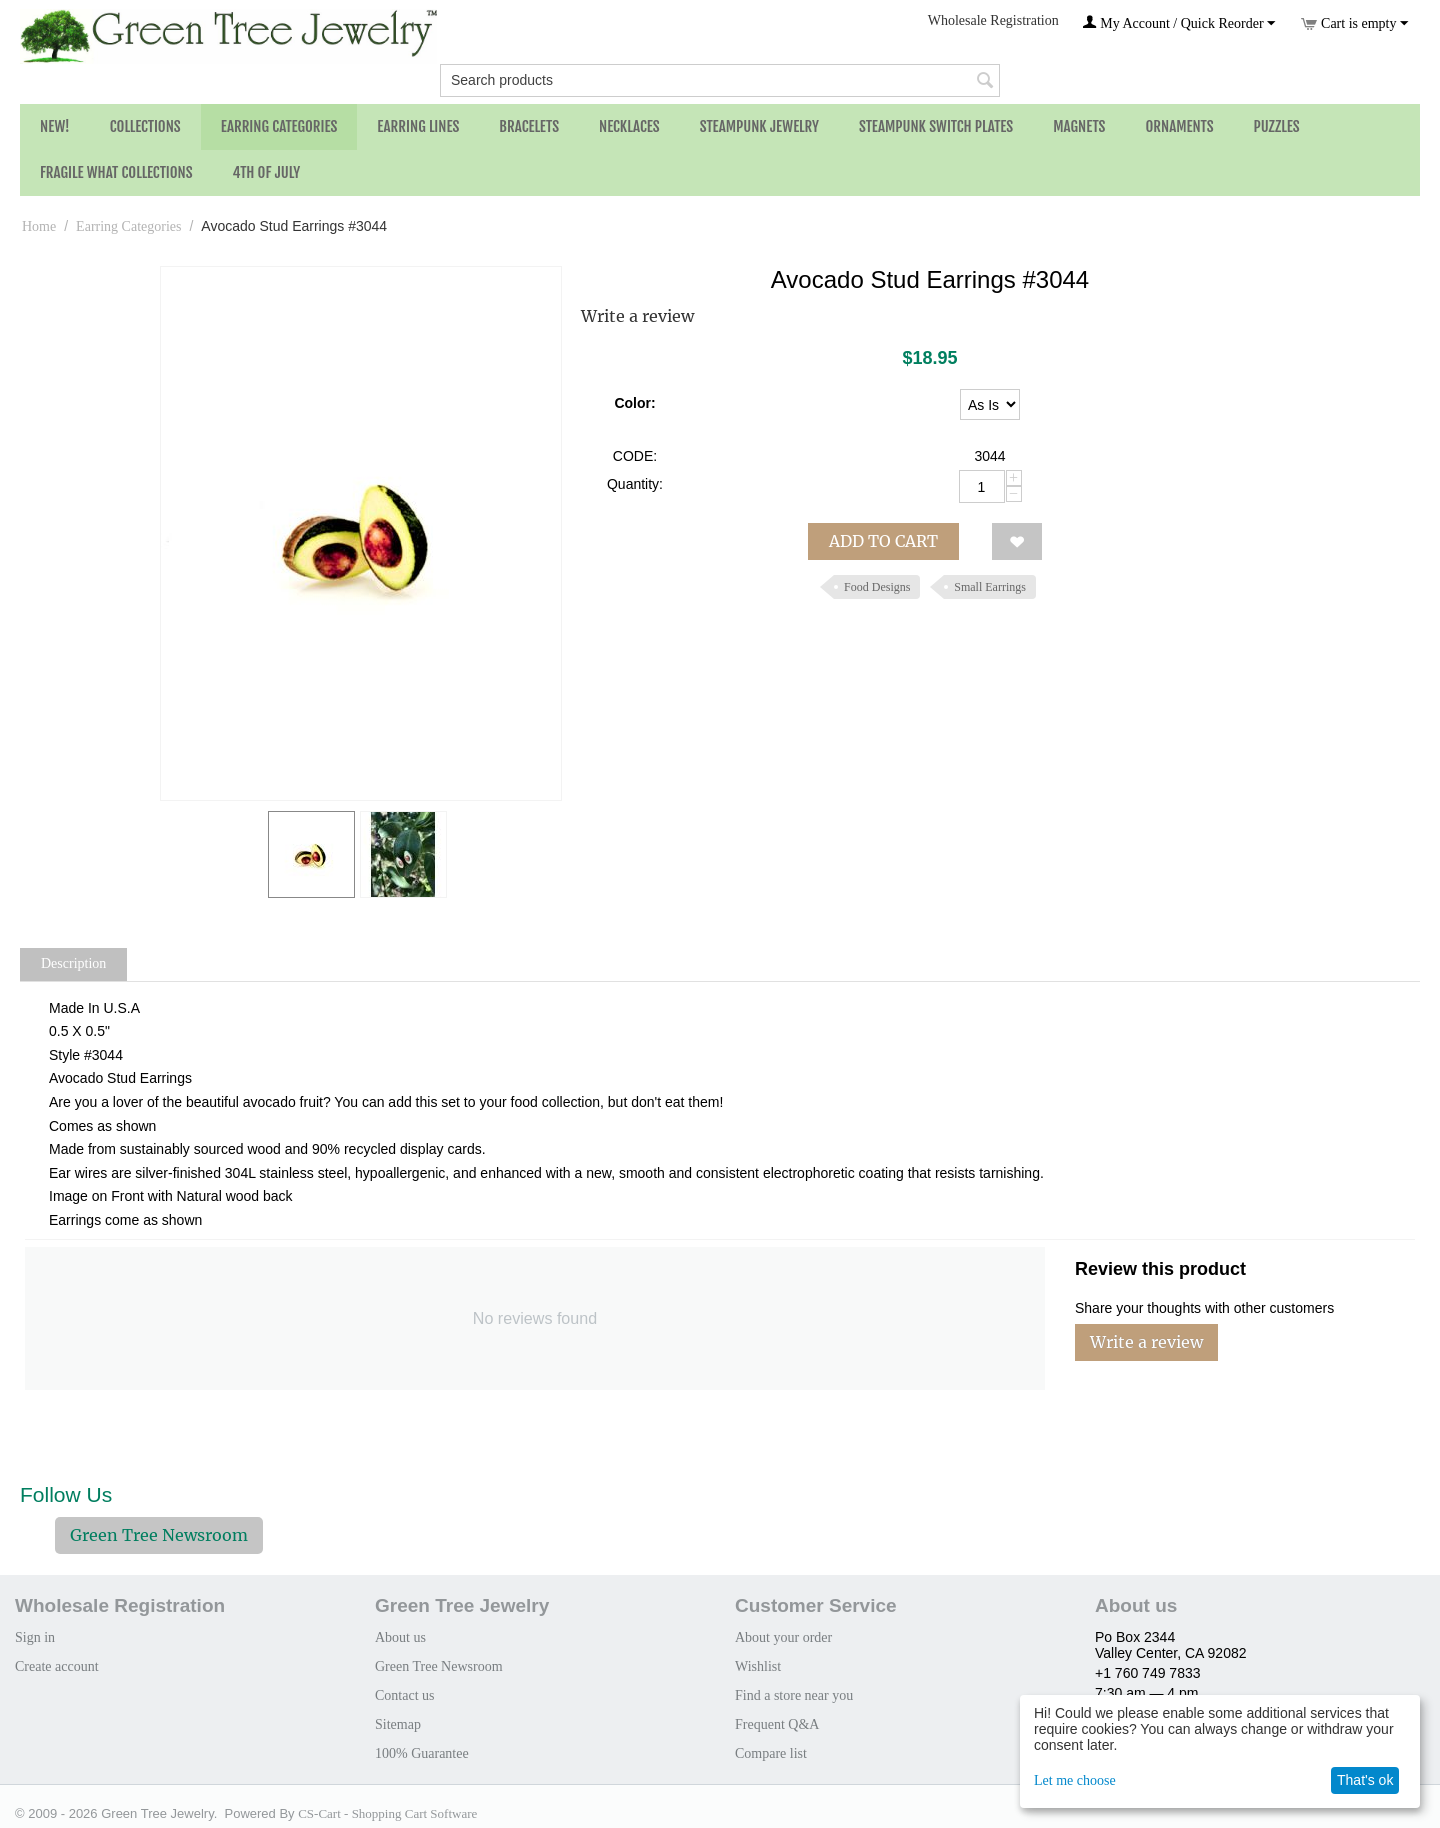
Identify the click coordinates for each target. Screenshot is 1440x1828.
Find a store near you (794, 1695)
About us (400, 1637)
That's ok (1365, 1780)
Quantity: (635, 484)
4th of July (267, 172)
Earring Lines (418, 126)
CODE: (635, 456)
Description (73, 963)
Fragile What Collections (116, 172)
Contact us (405, 1695)
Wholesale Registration (993, 20)
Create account (57, 1666)
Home (39, 226)
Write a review (637, 316)
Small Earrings (990, 587)
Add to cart (883, 541)
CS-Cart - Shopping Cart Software (387, 1813)
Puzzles (1277, 126)
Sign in (35, 1637)
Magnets (1079, 126)
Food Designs (877, 587)
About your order (783, 1637)
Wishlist (758, 1666)
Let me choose (1075, 1780)
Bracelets (529, 126)
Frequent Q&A (777, 1724)
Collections (145, 126)
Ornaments (1179, 126)
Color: (634, 403)
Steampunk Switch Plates (936, 126)
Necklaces (629, 126)
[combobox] (720, 80)
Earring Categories (279, 126)
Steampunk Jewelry (759, 126)
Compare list (771, 1753)
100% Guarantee (422, 1753)
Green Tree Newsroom (159, 1535)
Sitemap (398, 1724)
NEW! (55, 126)
